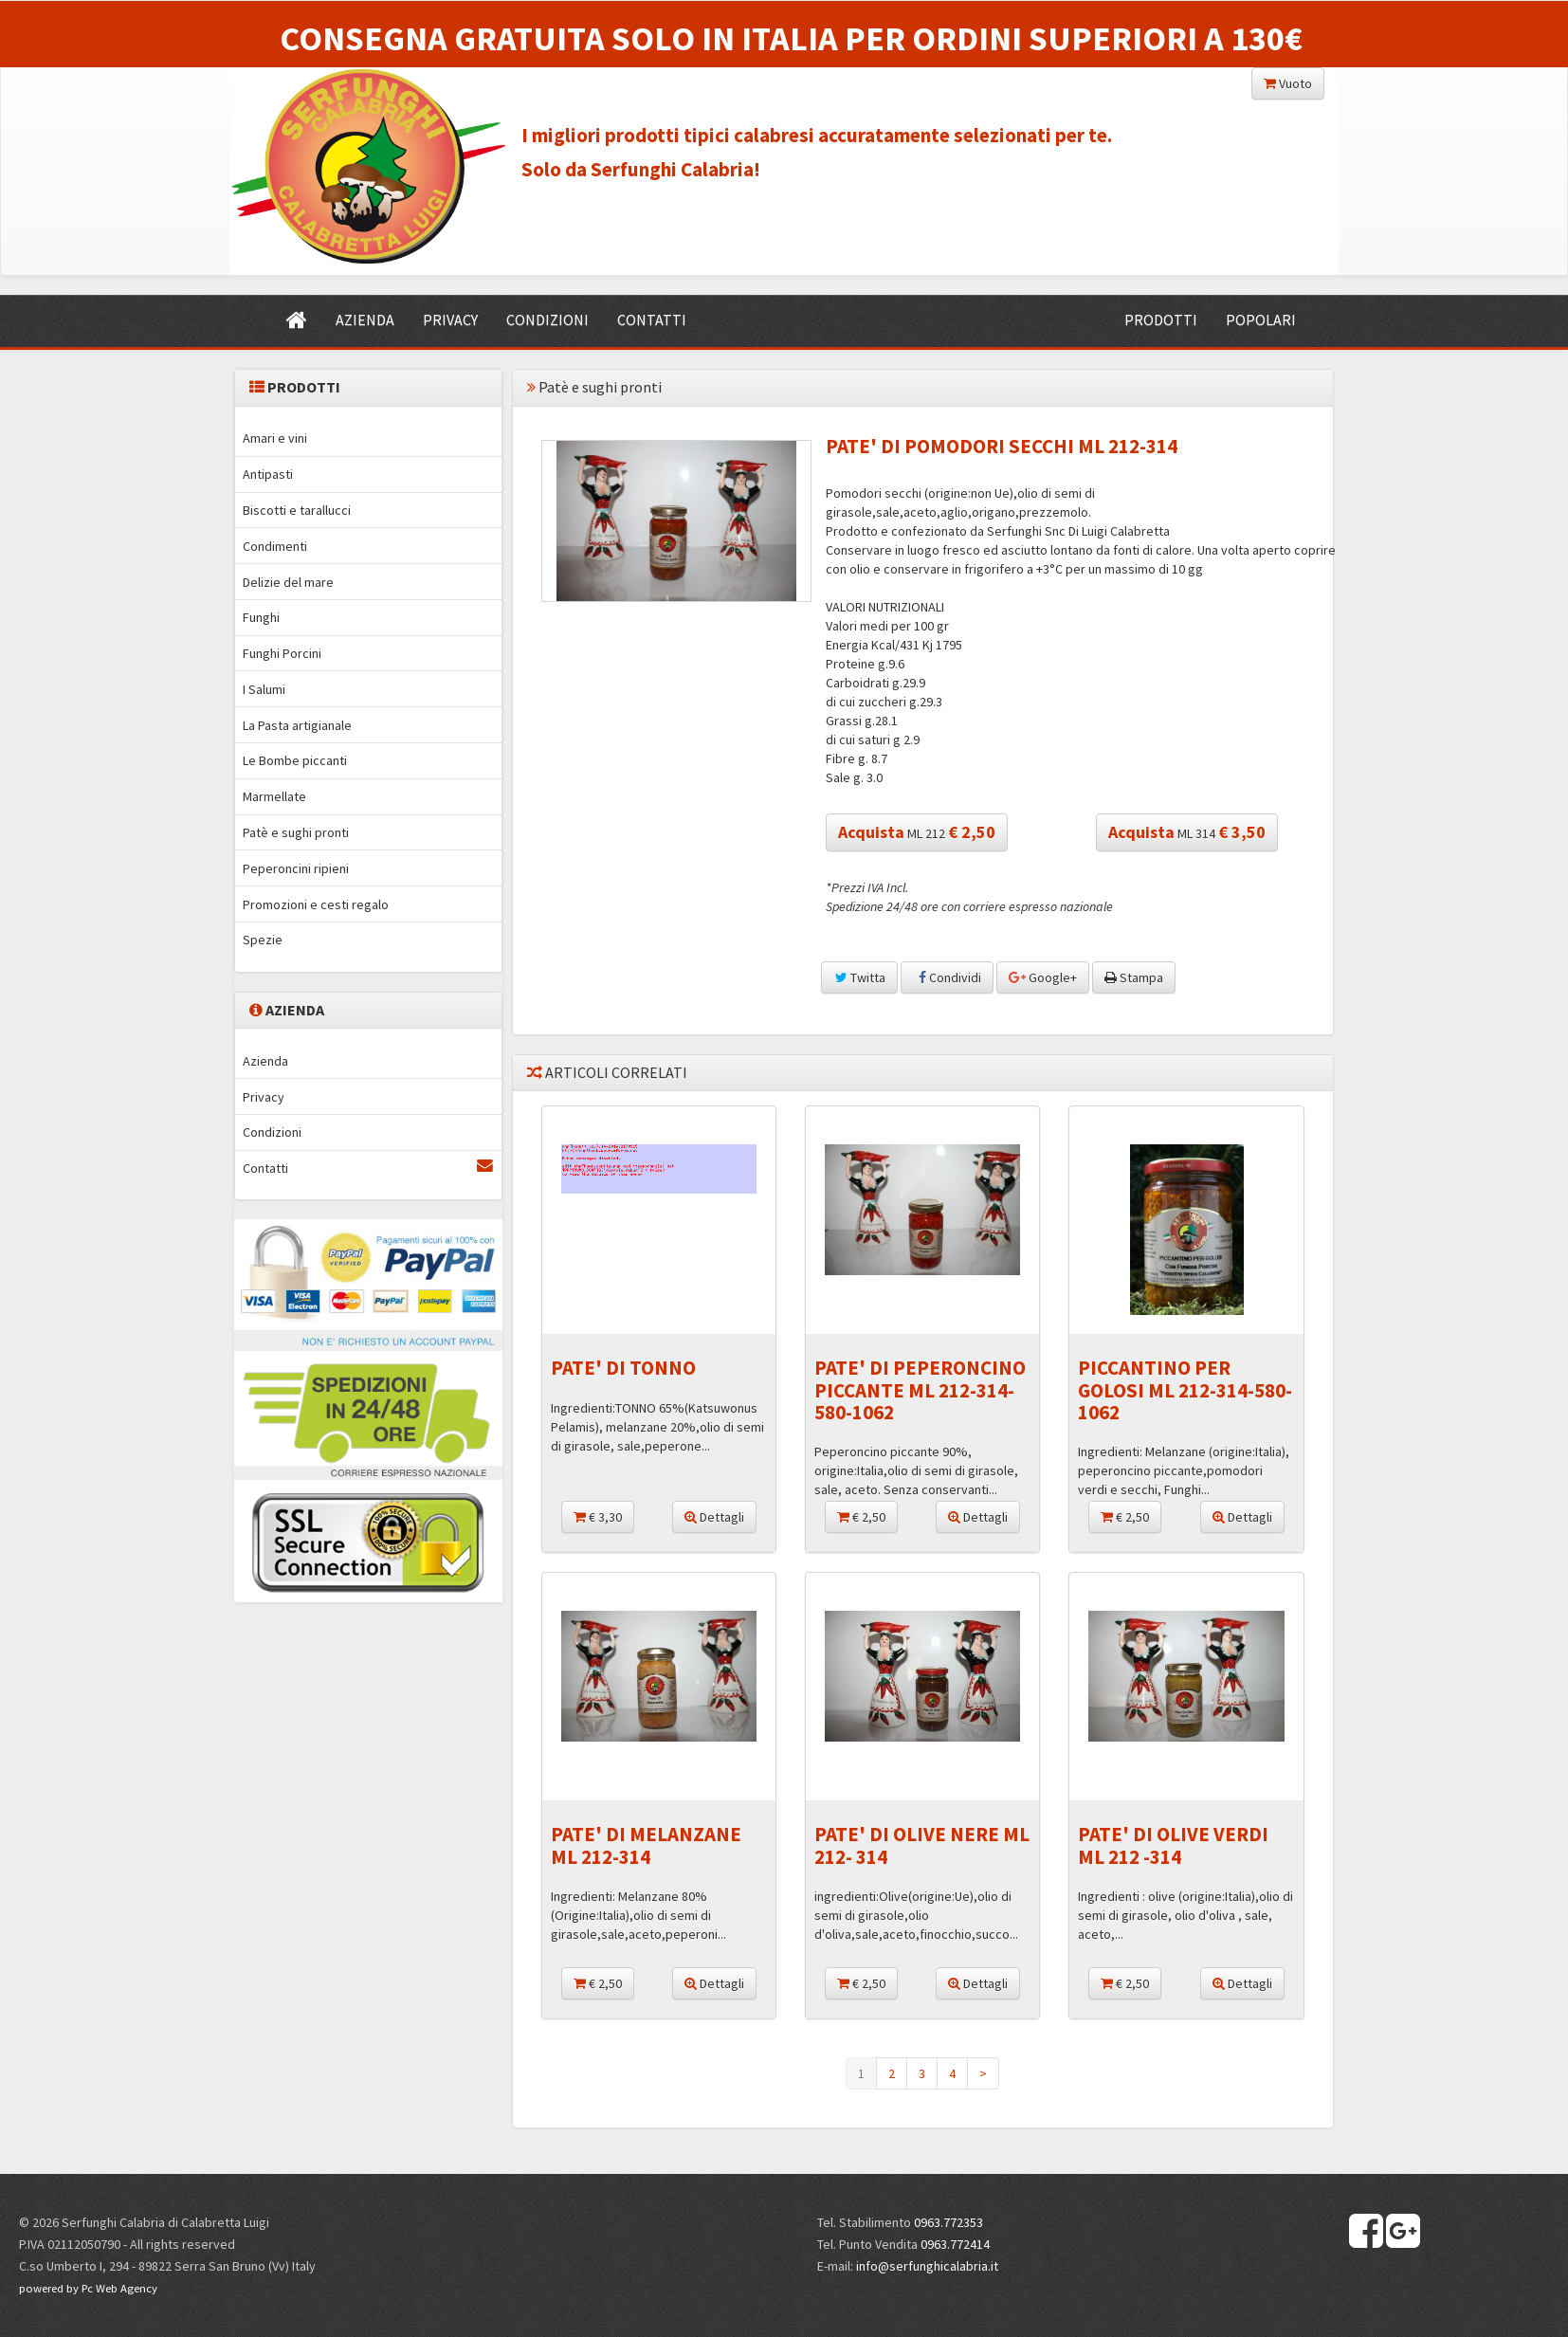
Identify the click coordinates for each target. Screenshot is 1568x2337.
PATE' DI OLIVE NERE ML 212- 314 (922, 1845)
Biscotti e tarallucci (297, 510)
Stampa (1133, 977)
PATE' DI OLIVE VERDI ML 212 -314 (1173, 1845)
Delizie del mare (288, 582)
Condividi (947, 977)
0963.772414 (955, 2244)
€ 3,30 (598, 1516)
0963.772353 (948, 2222)
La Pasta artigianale (297, 725)
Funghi (261, 617)
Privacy (263, 1096)
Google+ (1043, 977)
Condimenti (275, 546)
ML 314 (1187, 832)
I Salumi (264, 689)
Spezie (263, 939)
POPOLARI (1261, 319)
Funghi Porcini (282, 653)
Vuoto (1288, 83)
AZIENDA (365, 319)
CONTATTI (651, 319)
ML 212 (916, 832)
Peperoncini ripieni (296, 868)
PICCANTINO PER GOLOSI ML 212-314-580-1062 (1185, 1389)
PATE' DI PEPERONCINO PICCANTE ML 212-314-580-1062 (920, 1389)
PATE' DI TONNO (623, 1367)
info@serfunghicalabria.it (927, 2265)
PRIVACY (450, 319)
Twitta (859, 977)
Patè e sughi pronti (296, 832)
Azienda (265, 1060)
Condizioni (272, 1132)
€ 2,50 (861, 1516)
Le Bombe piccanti (295, 760)
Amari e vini (275, 438)
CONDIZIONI (547, 319)
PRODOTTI (1160, 319)
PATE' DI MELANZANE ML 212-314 (646, 1845)
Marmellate (274, 796)
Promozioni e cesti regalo (316, 904)
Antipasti (268, 474)
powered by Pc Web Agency (88, 2288)
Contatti (368, 1168)
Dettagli (714, 1516)
